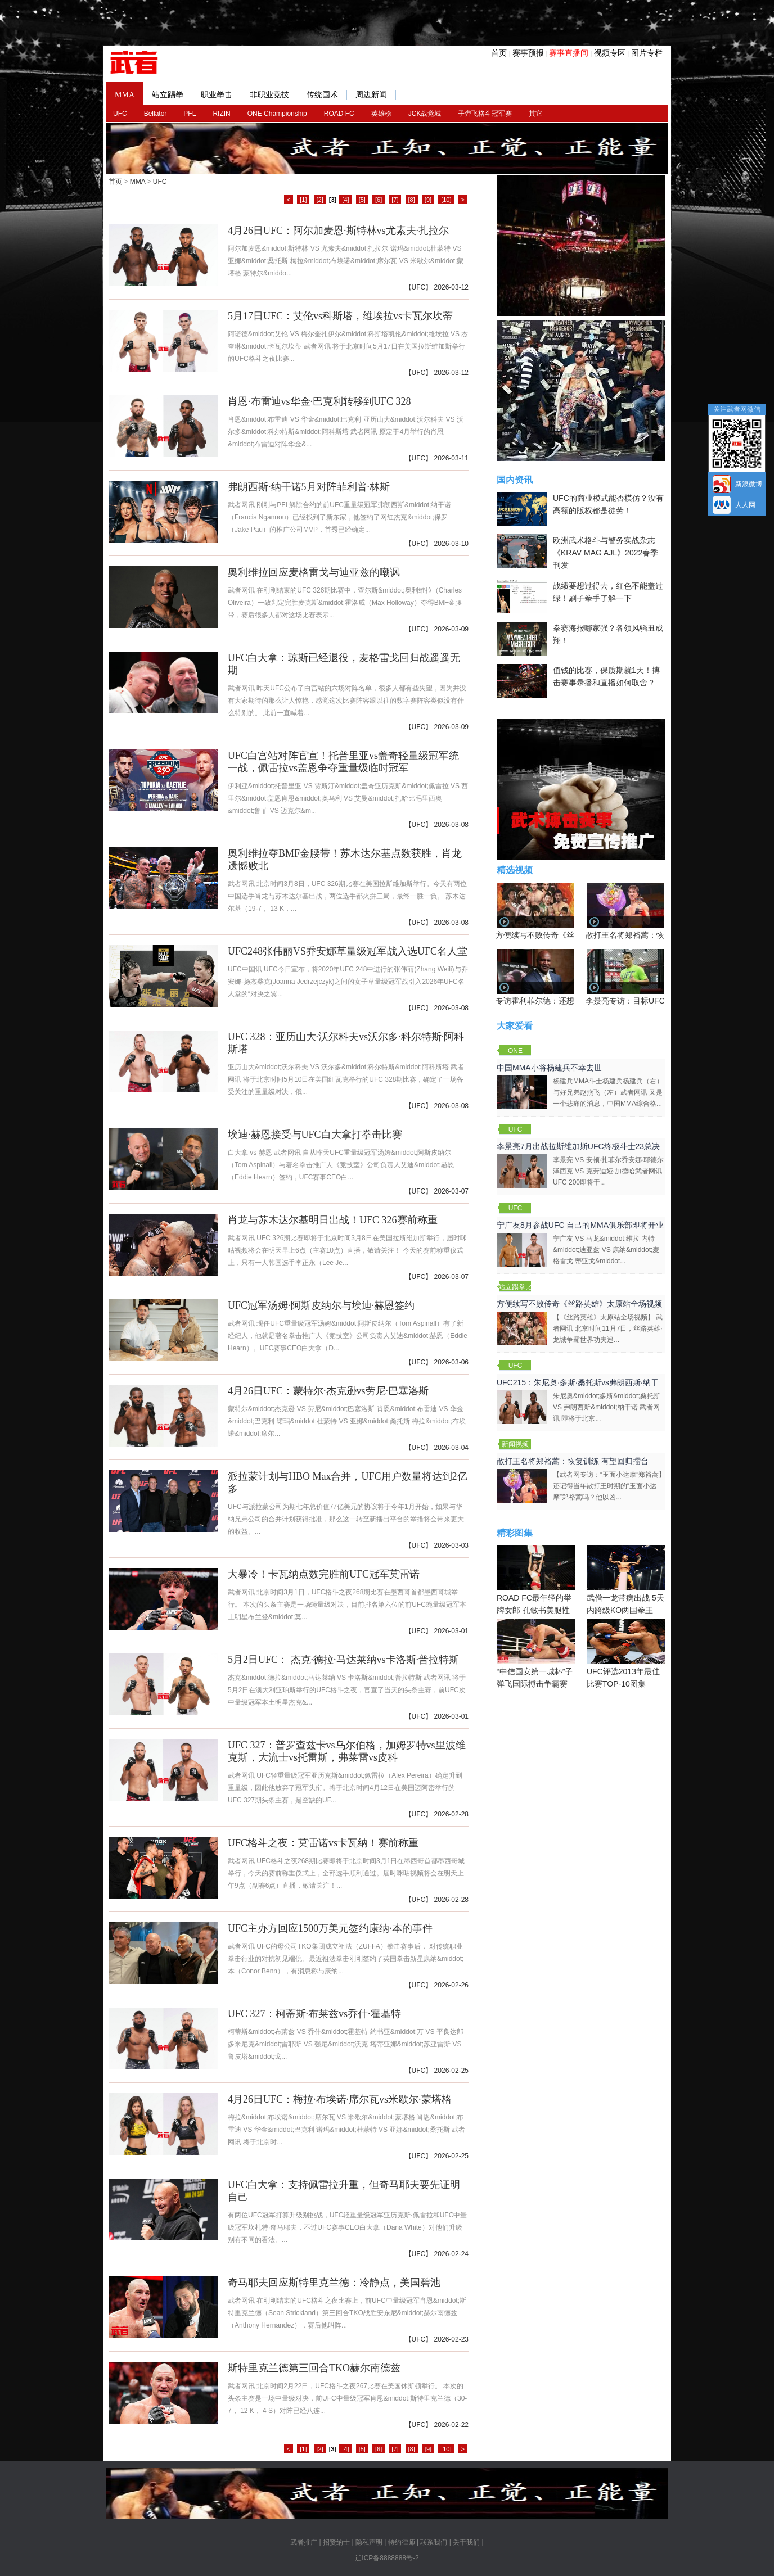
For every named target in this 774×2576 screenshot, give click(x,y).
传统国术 (327, 95)
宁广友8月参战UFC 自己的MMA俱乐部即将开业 (580, 1225)
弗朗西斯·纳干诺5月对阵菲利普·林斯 (309, 486)
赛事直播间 (568, 52)
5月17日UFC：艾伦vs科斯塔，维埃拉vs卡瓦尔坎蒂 (340, 316)
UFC (120, 113)
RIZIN (221, 113)
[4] (345, 199)
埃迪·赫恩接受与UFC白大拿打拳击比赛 (315, 1134)
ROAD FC (339, 113)
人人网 (745, 505)
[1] (303, 199)
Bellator (155, 113)
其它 (535, 113)
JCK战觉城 (425, 113)
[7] (395, 199)
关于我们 (466, 2542)
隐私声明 (369, 2542)
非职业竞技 (274, 95)
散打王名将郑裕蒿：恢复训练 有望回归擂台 (661, 934)
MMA (124, 95)
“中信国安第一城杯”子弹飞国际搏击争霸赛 (536, 1653)
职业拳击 (221, 95)
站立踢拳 (172, 95)
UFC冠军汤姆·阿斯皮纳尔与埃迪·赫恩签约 (321, 1305)
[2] (320, 199)
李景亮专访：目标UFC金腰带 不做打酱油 (658, 1000)
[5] (362, 199)
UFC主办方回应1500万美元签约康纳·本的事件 (330, 1928)
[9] (428, 199)
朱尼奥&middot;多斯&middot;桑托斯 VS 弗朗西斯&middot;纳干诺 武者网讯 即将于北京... (606, 1407)
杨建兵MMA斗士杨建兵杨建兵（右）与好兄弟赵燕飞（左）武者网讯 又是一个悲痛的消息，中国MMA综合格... (608, 1092)
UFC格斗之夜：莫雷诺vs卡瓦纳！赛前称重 (323, 1843)
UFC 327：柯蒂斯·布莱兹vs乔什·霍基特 (314, 2013)
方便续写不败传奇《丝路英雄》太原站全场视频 (579, 1303)
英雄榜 (381, 113)
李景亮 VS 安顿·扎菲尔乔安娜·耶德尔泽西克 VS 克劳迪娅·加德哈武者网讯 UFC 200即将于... (608, 1171)
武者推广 (303, 2542)
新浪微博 (748, 484)
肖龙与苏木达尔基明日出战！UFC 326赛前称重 (333, 1220)
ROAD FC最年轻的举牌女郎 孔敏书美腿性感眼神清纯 (536, 1586)
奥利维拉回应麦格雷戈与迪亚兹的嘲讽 (314, 572)
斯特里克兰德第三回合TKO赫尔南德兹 (314, 2368)
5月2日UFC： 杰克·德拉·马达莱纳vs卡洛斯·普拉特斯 (343, 1659)
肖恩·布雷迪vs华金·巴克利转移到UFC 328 (319, 401)
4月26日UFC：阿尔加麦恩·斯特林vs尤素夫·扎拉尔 (338, 230)
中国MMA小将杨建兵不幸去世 (549, 1067)
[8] (411, 199)
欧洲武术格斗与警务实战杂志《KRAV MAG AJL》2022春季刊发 (605, 553)
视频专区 (610, 52)
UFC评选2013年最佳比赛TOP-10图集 (626, 1653)
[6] (378, 199)
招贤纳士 (336, 2542)
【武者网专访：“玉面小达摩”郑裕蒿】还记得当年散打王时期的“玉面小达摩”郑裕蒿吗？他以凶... (609, 1486)
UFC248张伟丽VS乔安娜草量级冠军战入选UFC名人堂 (347, 951)
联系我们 (433, 2542)
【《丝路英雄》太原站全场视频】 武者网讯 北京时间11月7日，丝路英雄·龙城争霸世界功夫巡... (608, 1328)
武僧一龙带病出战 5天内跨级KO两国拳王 (626, 1580)
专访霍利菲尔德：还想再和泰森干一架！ (566, 1000)
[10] (446, 199)
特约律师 (401, 2542)
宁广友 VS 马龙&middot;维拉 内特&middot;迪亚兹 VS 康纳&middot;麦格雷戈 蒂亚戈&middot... (606, 1250)
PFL (189, 113)
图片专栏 (647, 52)
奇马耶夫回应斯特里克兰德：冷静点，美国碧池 (334, 2282)
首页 (499, 52)
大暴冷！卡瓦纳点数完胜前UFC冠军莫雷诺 (324, 1574)
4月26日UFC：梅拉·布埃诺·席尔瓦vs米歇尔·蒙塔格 (340, 2099)
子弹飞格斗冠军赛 (485, 113)
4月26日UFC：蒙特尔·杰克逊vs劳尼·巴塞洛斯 (328, 1391)
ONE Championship (277, 113)
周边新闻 (376, 95)
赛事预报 (528, 52)
